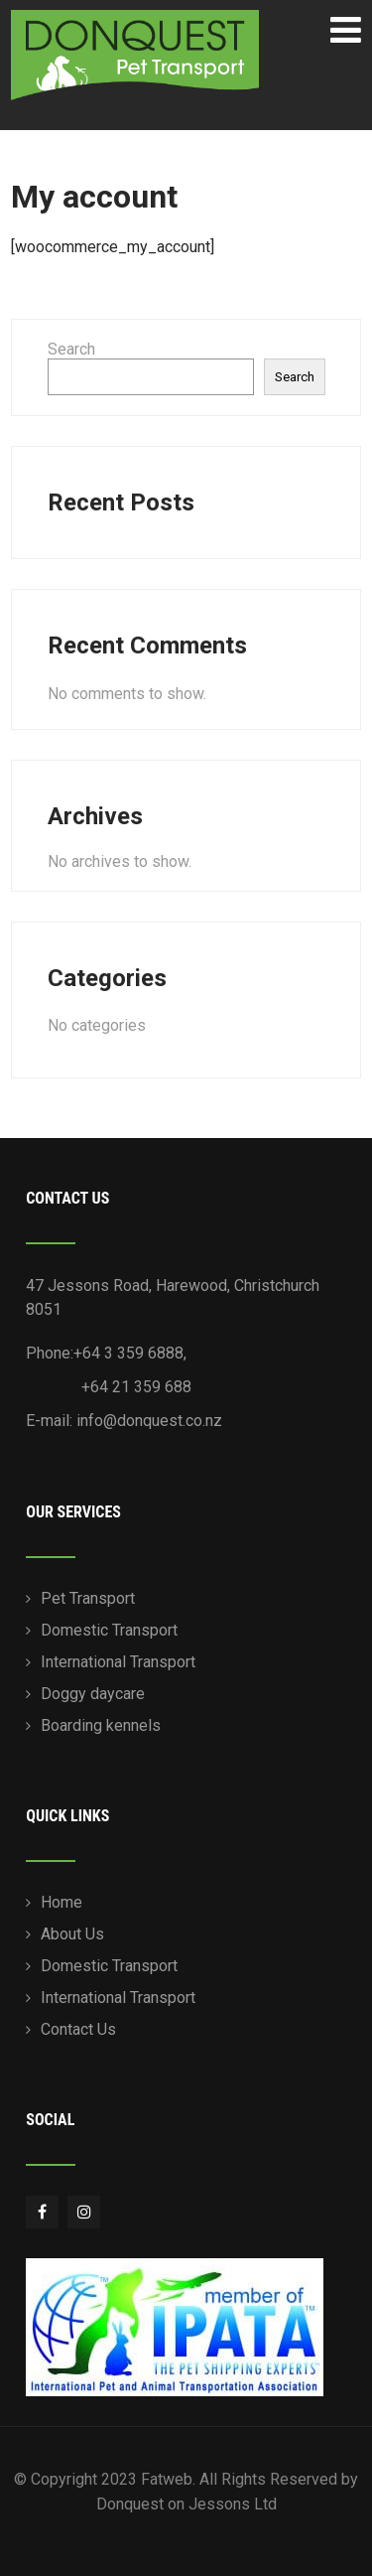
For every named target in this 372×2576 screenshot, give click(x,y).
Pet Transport (88, 1598)
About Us (72, 1934)
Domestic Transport (109, 1630)
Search (71, 349)
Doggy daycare (93, 1693)
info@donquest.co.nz (149, 1420)
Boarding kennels (101, 1725)
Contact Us (78, 2029)
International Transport (118, 1661)
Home (61, 1902)
